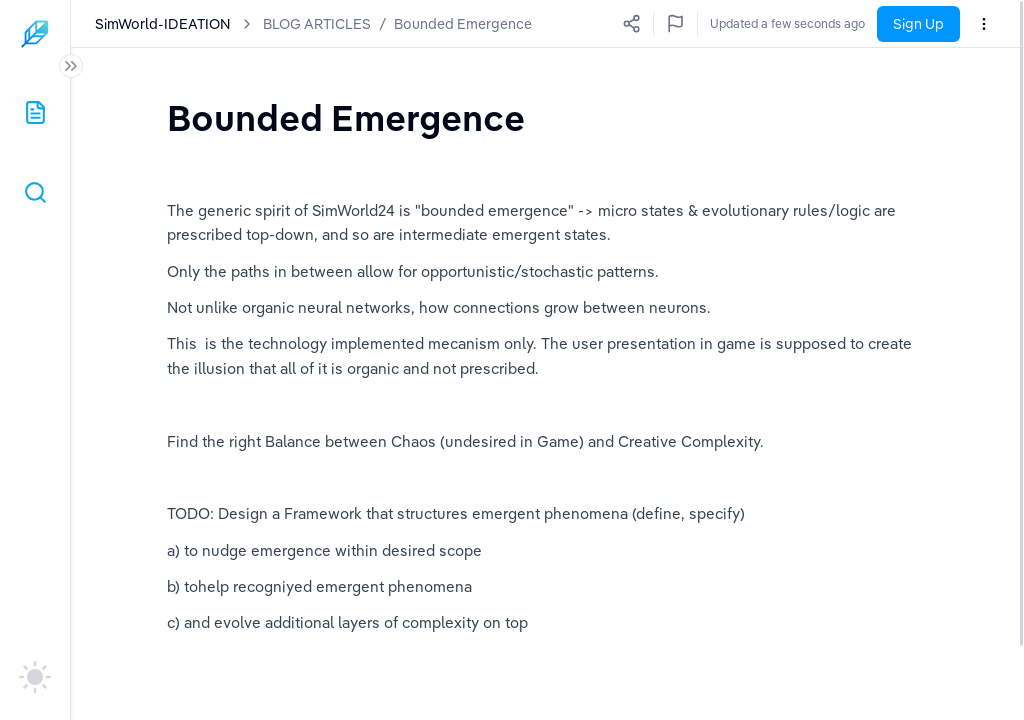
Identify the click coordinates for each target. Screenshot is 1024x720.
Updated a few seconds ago (787, 23)
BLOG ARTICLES (317, 24)
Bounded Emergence (463, 24)
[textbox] (346, 117)
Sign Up (918, 24)
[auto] (35, 677)
